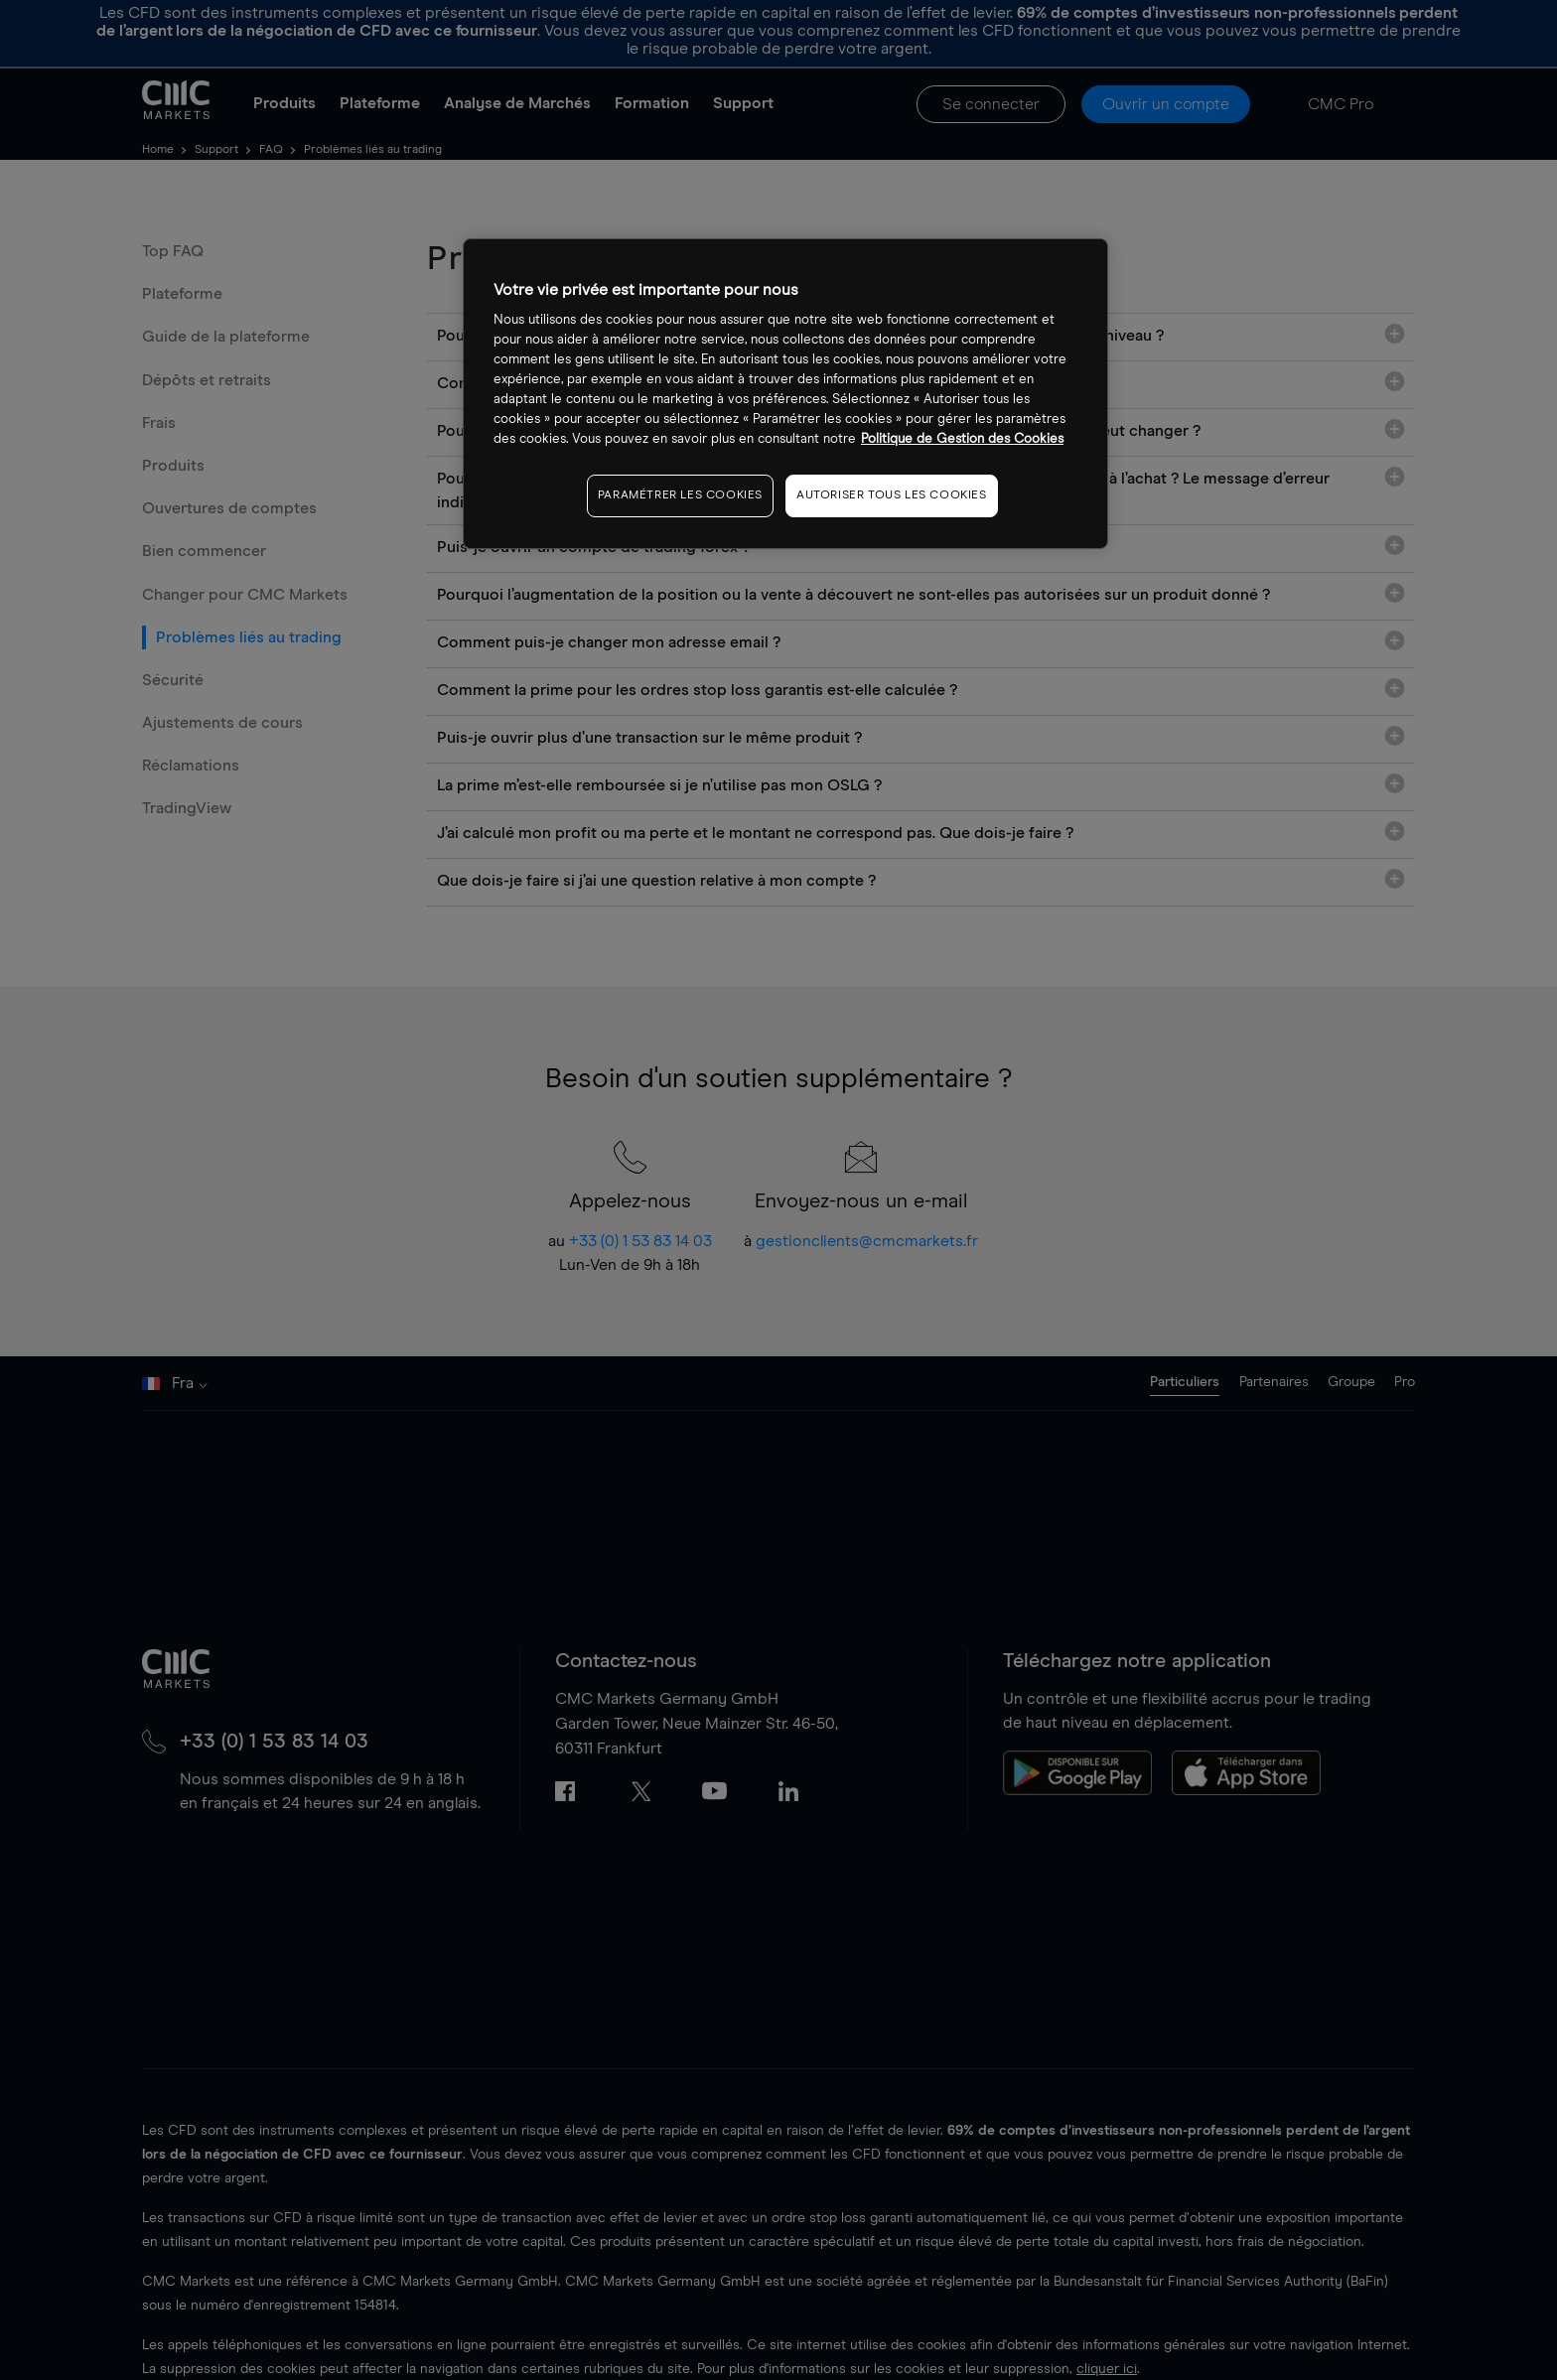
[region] (785, 393)
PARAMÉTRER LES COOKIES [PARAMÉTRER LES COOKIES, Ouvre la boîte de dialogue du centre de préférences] (680, 495)
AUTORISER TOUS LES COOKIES (891, 495)
